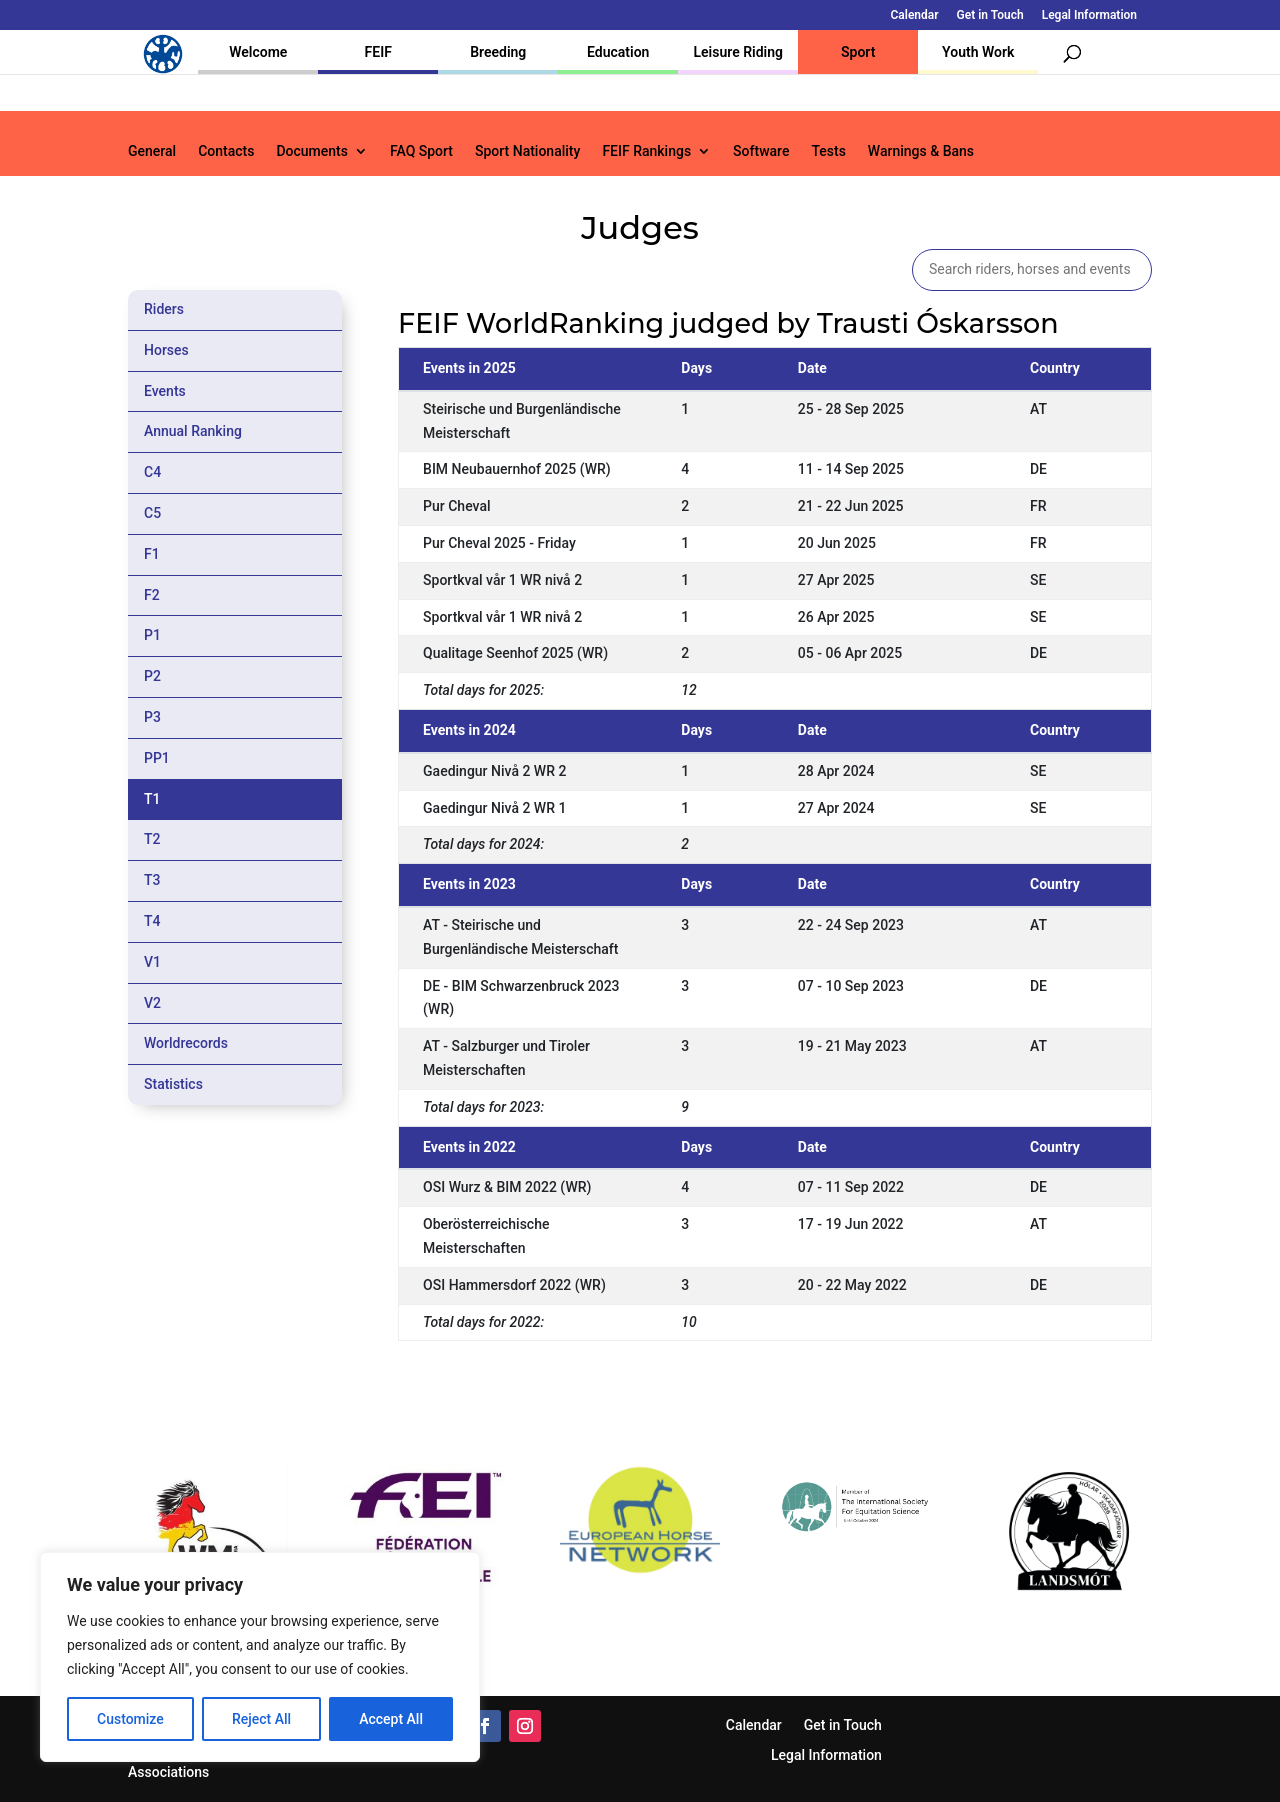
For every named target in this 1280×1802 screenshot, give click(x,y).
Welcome (258, 52)
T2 (152, 839)
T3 (152, 880)
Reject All (261, 1719)
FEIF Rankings (646, 151)
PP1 (157, 758)
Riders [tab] (164, 309)
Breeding (498, 52)
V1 (152, 962)
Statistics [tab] (173, 1084)
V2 (152, 1003)
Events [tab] (165, 391)
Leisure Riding (738, 52)
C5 (152, 513)
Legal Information (1089, 15)
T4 (152, 921)
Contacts (226, 151)
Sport (858, 52)
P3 (152, 717)
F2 (152, 595)
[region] (260, 1657)
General (152, 151)
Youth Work (978, 52)
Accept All (391, 1719)
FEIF (378, 52)
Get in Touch (990, 15)
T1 (152, 799)
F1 (152, 554)
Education (618, 52)
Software (761, 151)
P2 (152, 676)
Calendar (915, 15)
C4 (152, 472)
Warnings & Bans (921, 151)
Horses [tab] (166, 350)
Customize (130, 1719)
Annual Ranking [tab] (193, 431)
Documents (312, 151)
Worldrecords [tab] (186, 1043)
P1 (152, 635)
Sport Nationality (527, 151)
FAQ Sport (421, 151)
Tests (828, 151)
